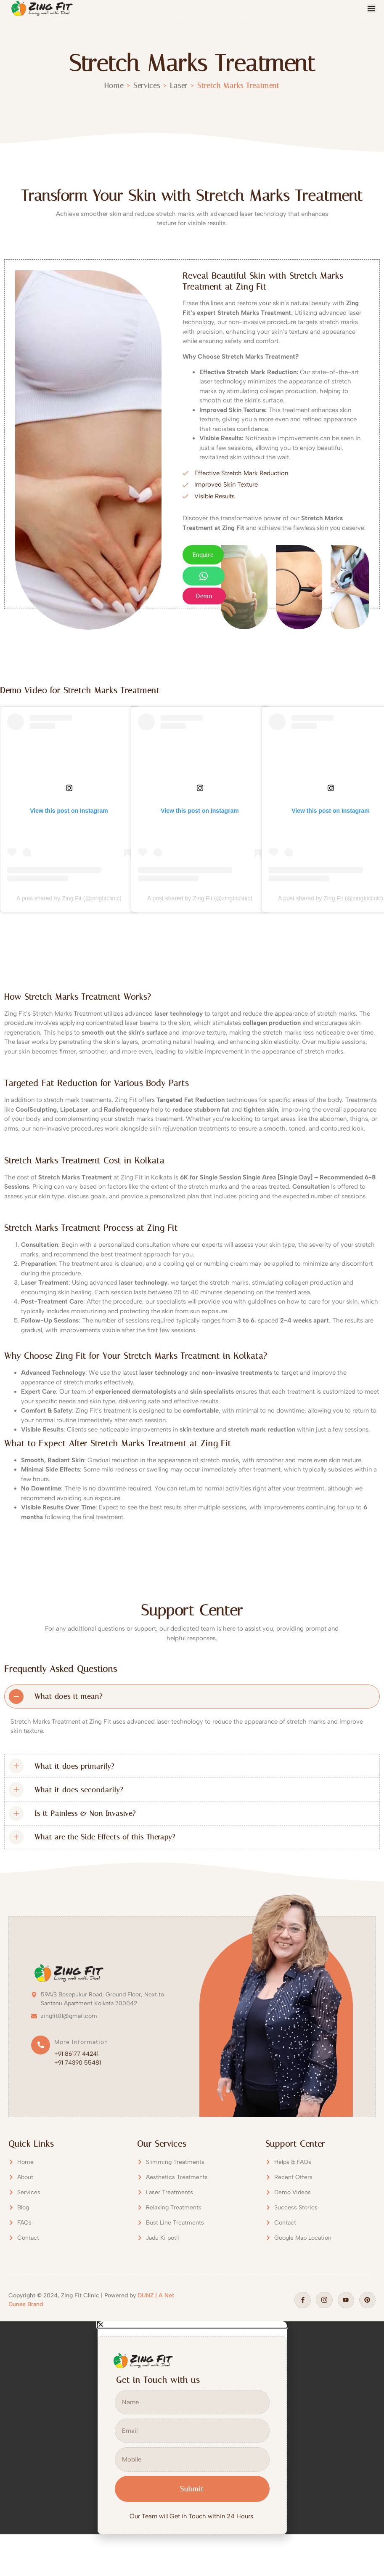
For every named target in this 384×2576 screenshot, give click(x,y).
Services (146, 85)
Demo (204, 595)
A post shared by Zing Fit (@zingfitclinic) (69, 898)
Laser (179, 85)
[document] (192, 2427)
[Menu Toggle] (371, 8)
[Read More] (69, 2051)
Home (114, 85)
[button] (192, 2324)
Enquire (203, 554)
